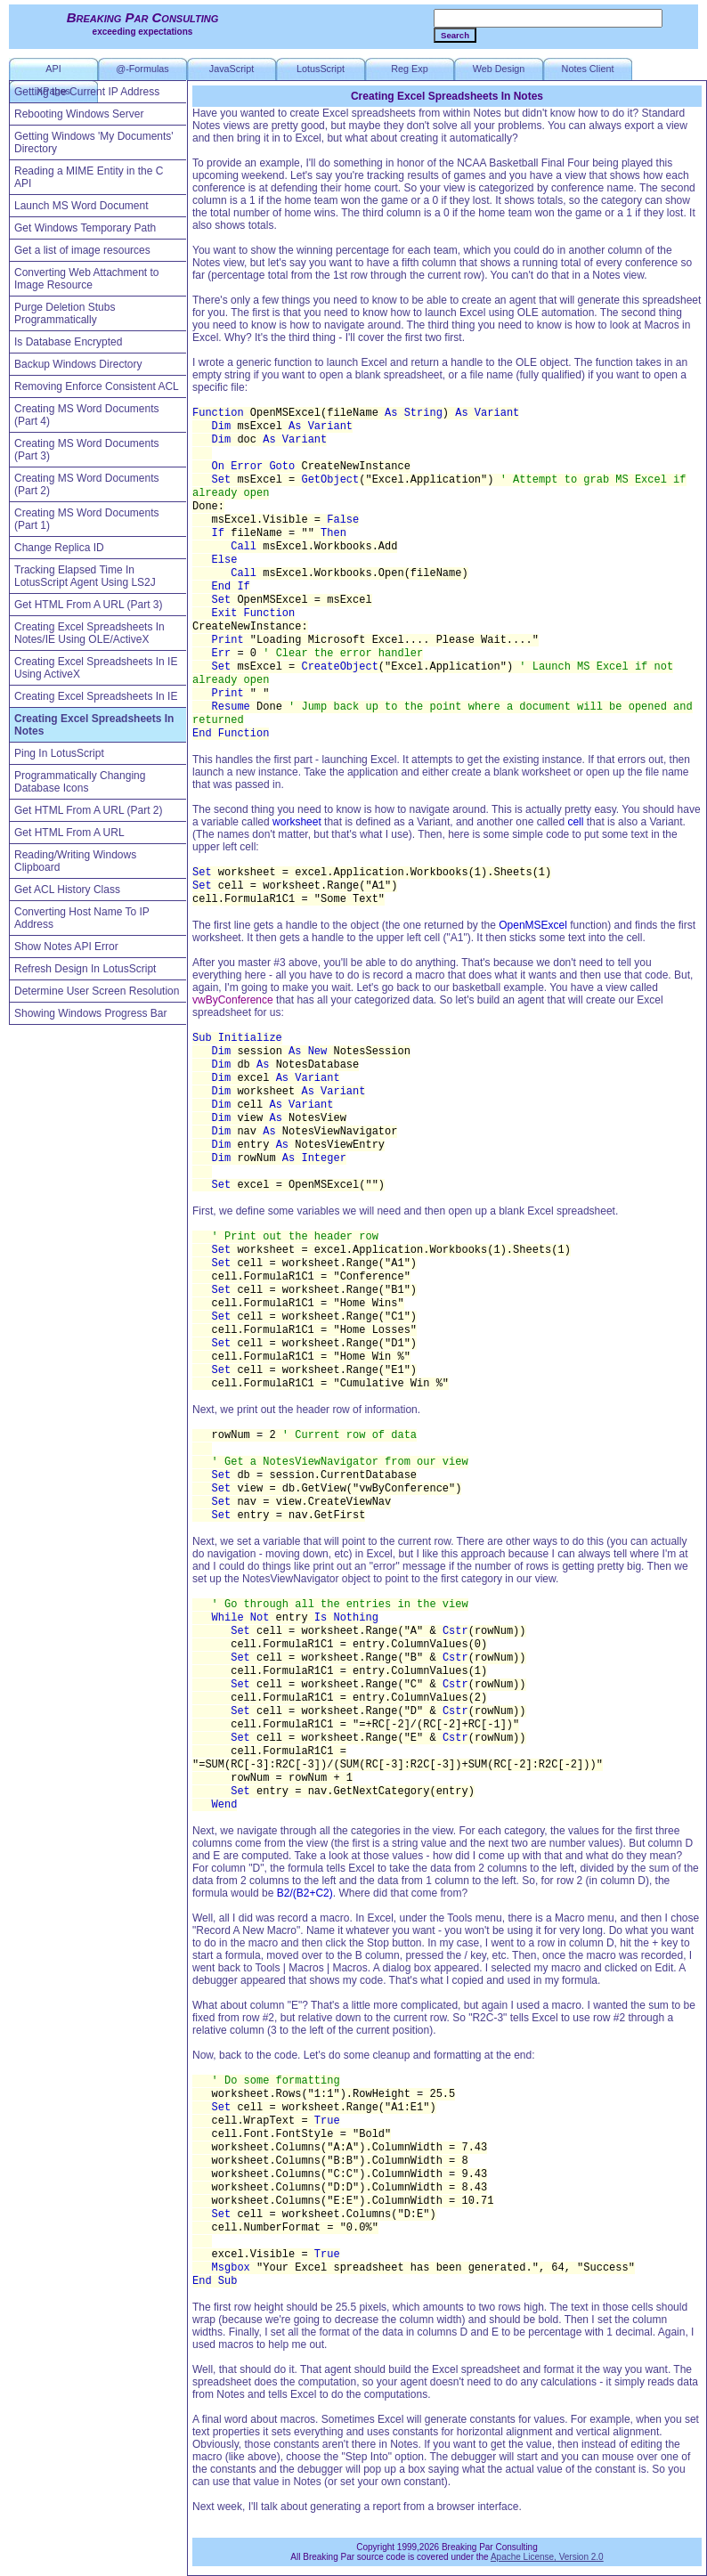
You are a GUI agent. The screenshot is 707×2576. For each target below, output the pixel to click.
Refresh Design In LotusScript (85, 969)
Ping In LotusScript (59, 753)
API (53, 68)
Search (455, 35)
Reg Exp (409, 68)
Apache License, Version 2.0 (547, 2557)
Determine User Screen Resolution (96, 991)
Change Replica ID (59, 547)
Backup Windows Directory (78, 364)
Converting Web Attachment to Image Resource (86, 278)
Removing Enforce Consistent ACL (96, 386)
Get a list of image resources (82, 250)
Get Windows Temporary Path (85, 228)
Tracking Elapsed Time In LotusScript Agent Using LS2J (85, 576)
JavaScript (231, 68)
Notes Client (588, 68)
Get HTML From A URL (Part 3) (88, 604)
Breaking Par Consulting (143, 17)
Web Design (499, 68)
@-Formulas (142, 68)
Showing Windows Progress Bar (90, 1013)
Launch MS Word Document (81, 205)
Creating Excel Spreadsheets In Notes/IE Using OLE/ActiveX (89, 633)
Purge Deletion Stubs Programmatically (64, 313)
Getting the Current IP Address (86, 91)
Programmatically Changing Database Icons (79, 781)
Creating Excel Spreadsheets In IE (95, 696)
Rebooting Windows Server (78, 114)
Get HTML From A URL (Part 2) (88, 810)
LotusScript (321, 68)
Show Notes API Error (66, 946)
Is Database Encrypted (68, 342)
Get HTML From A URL (69, 832)
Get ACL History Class (67, 889)
